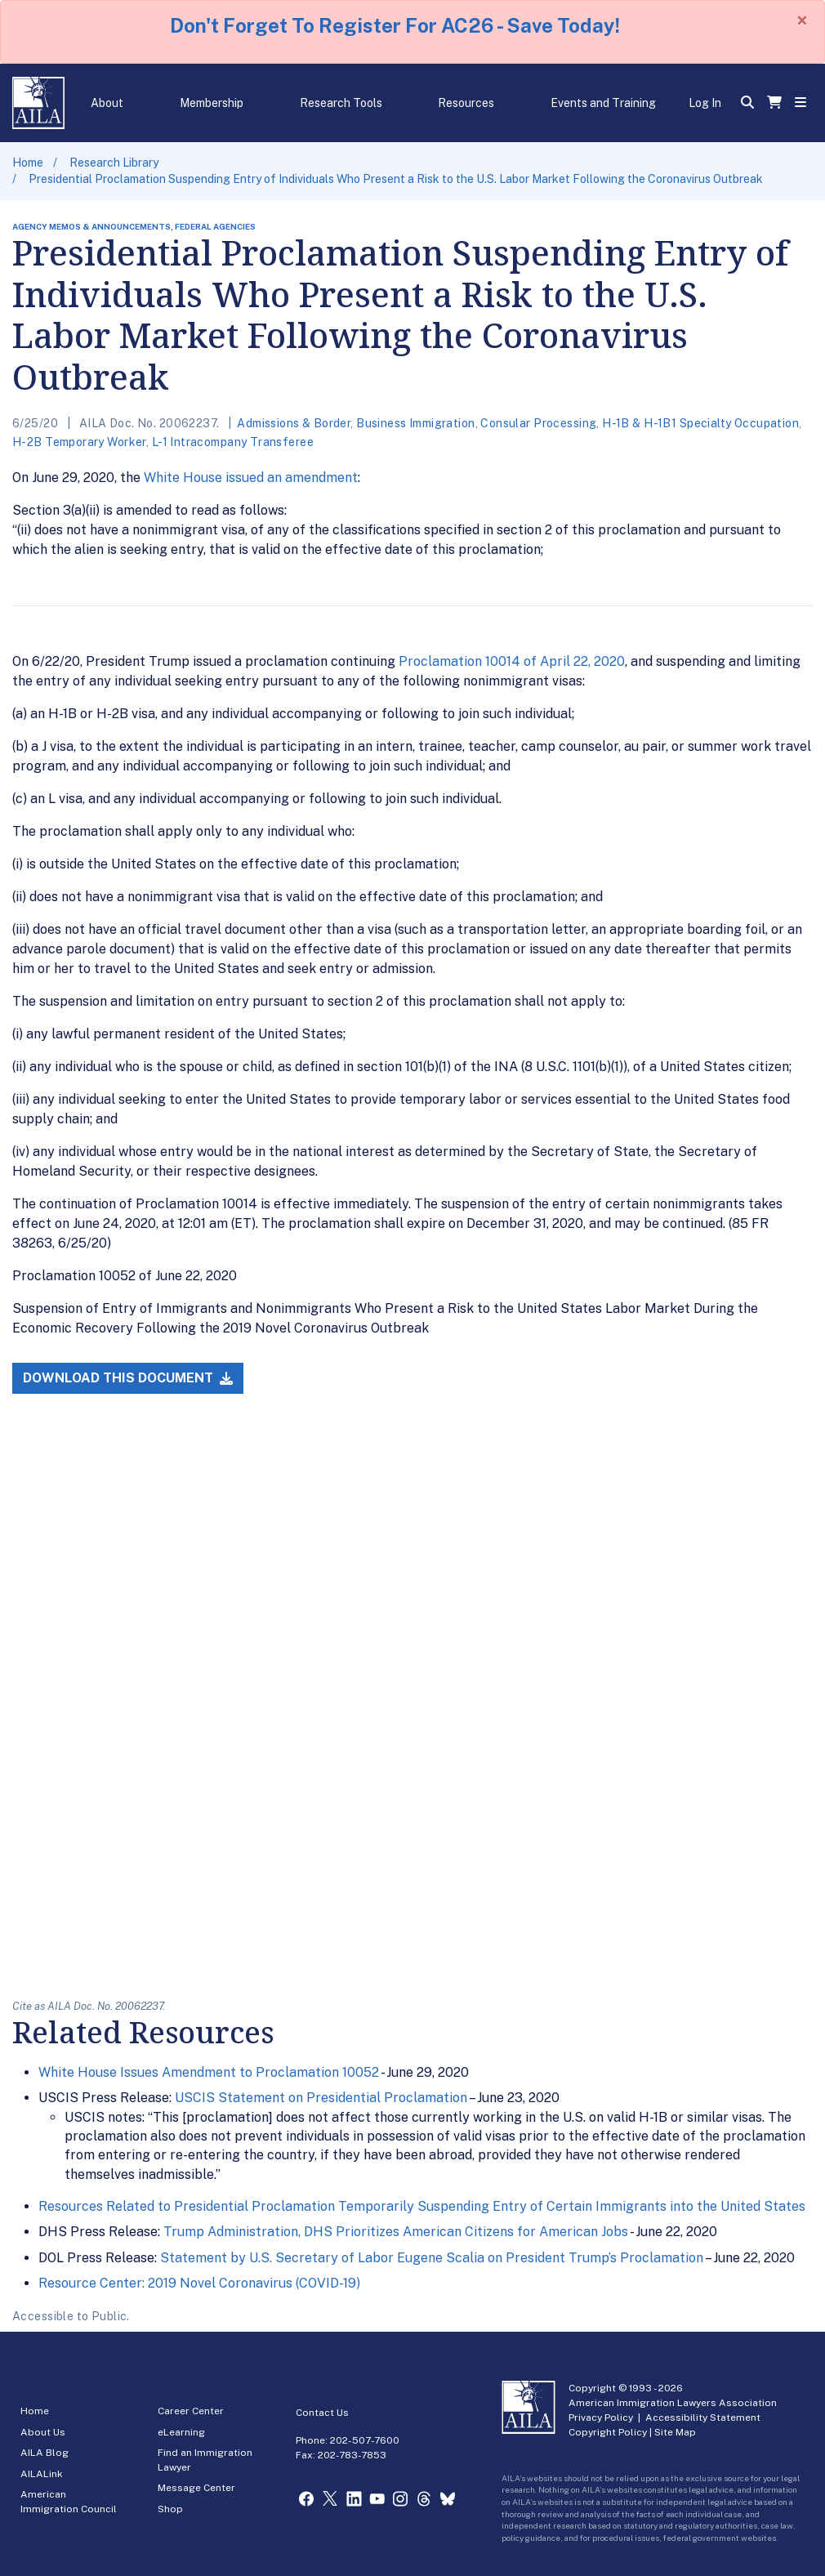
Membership (211, 102)
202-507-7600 (364, 2440)
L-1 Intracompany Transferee (233, 442)
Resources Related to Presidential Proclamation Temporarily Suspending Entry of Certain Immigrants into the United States (421, 2206)
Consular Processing (538, 423)
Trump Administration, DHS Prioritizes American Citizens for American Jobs (395, 2231)
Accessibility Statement (702, 2417)
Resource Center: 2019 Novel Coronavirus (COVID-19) (199, 2283)
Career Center (191, 2411)
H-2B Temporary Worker (79, 442)
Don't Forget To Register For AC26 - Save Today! (395, 25)
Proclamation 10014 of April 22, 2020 (512, 661)
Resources (466, 102)
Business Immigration (415, 423)
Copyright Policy (608, 2432)
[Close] (802, 20)
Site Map (675, 2432)
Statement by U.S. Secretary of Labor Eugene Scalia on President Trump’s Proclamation (431, 2258)
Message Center (196, 2487)
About (107, 102)
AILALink (41, 2474)
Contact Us (322, 2412)
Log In (705, 102)
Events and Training (603, 102)
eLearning (181, 2432)
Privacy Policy (601, 2417)
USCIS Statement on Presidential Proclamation (321, 2097)
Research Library (113, 162)
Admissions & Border (293, 423)
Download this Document (128, 1378)
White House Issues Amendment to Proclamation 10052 (208, 2072)
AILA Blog (44, 2452)
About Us (42, 2432)
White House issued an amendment (251, 477)
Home (27, 162)
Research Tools (341, 102)
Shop (170, 2509)
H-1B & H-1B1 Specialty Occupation (700, 423)
